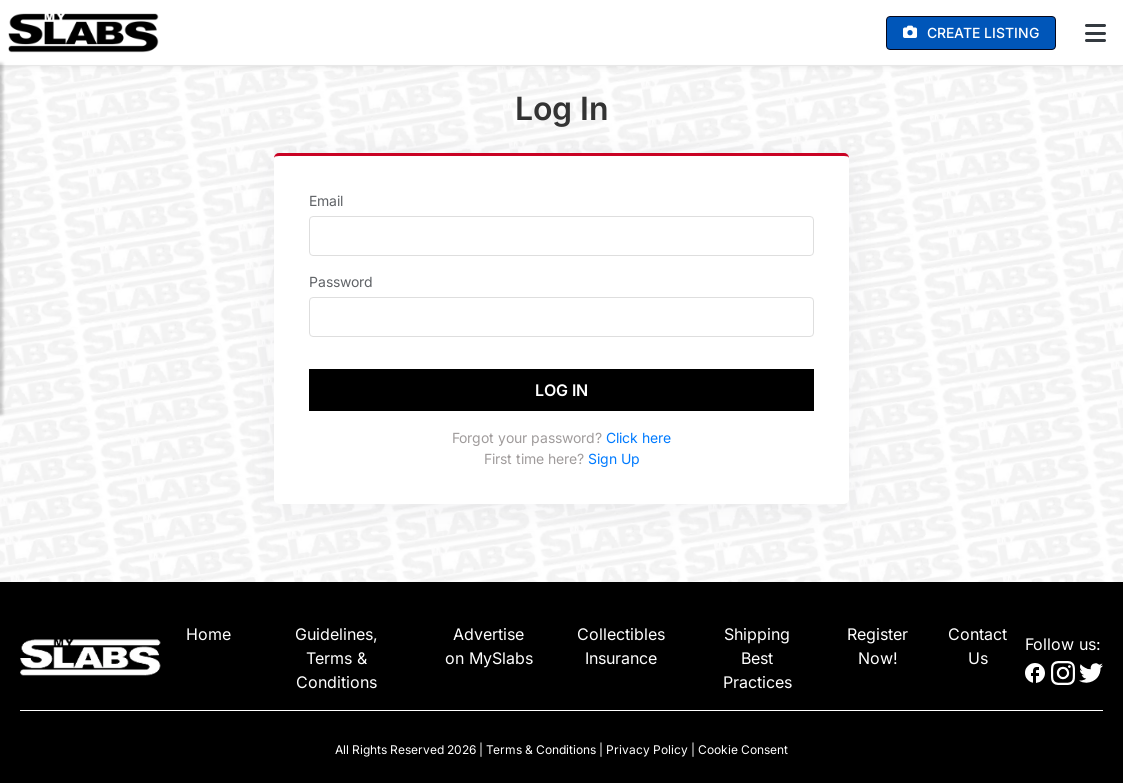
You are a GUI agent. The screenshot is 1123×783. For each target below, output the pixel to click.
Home (208, 634)
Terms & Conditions (541, 749)
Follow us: (1063, 644)
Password (341, 281)
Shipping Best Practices (757, 658)
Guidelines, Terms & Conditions (336, 658)
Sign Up (614, 458)
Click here (638, 437)
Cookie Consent (743, 749)
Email (326, 200)
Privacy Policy (647, 749)
